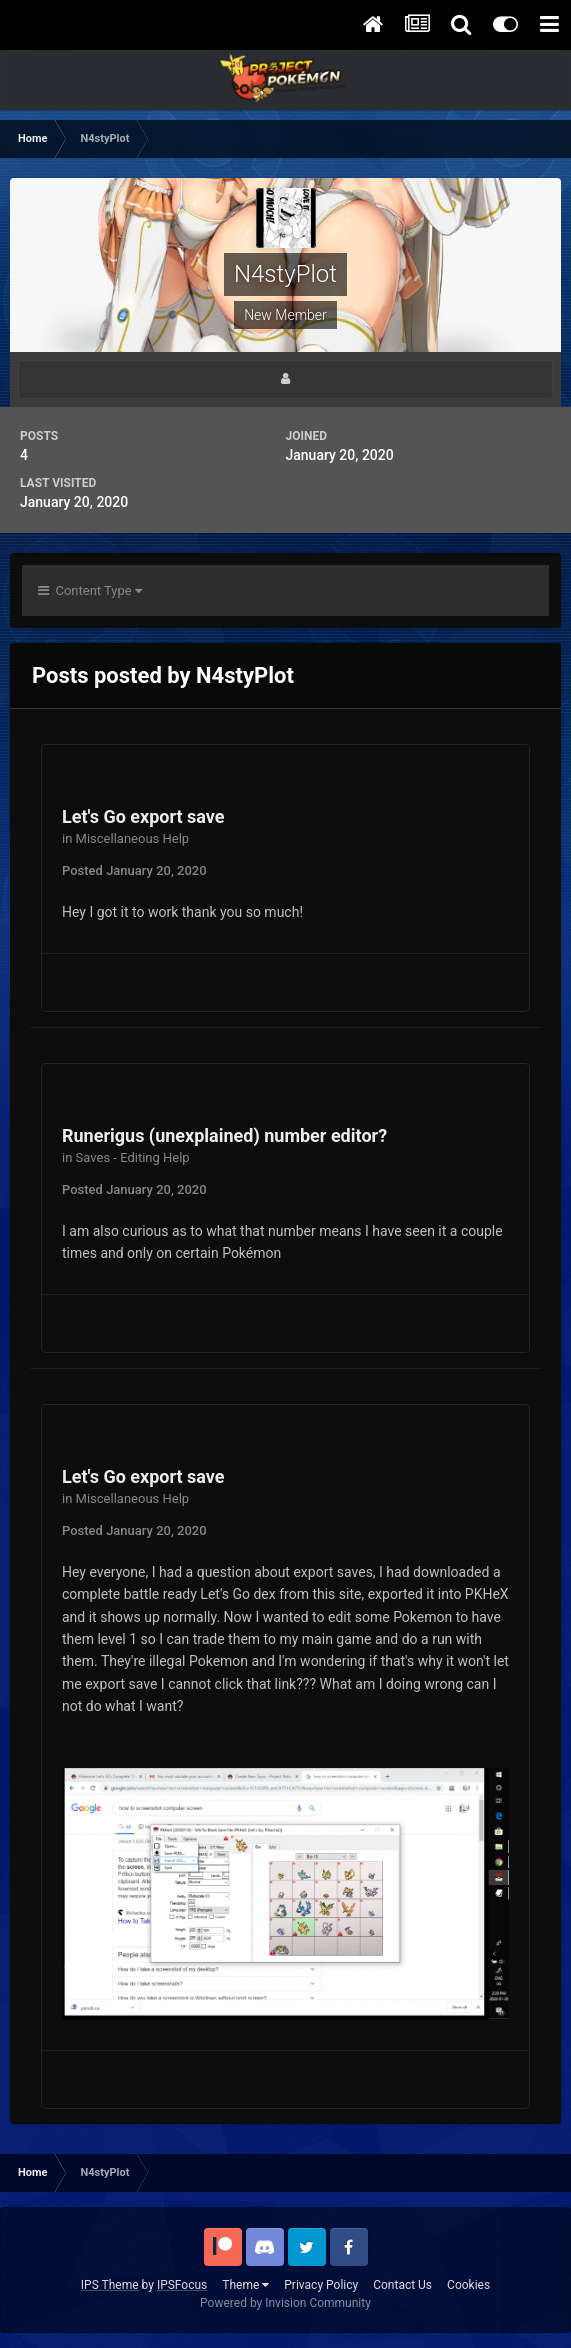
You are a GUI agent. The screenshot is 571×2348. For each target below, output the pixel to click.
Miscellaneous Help (133, 838)
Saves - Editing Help (133, 1157)
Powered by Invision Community (285, 2303)
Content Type (90, 590)
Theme (245, 2285)
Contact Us (402, 2285)
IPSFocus (182, 2285)
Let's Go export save (143, 816)
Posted (134, 870)
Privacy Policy (321, 2285)
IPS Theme (110, 2285)
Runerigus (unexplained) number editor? (224, 1135)
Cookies (468, 2285)
